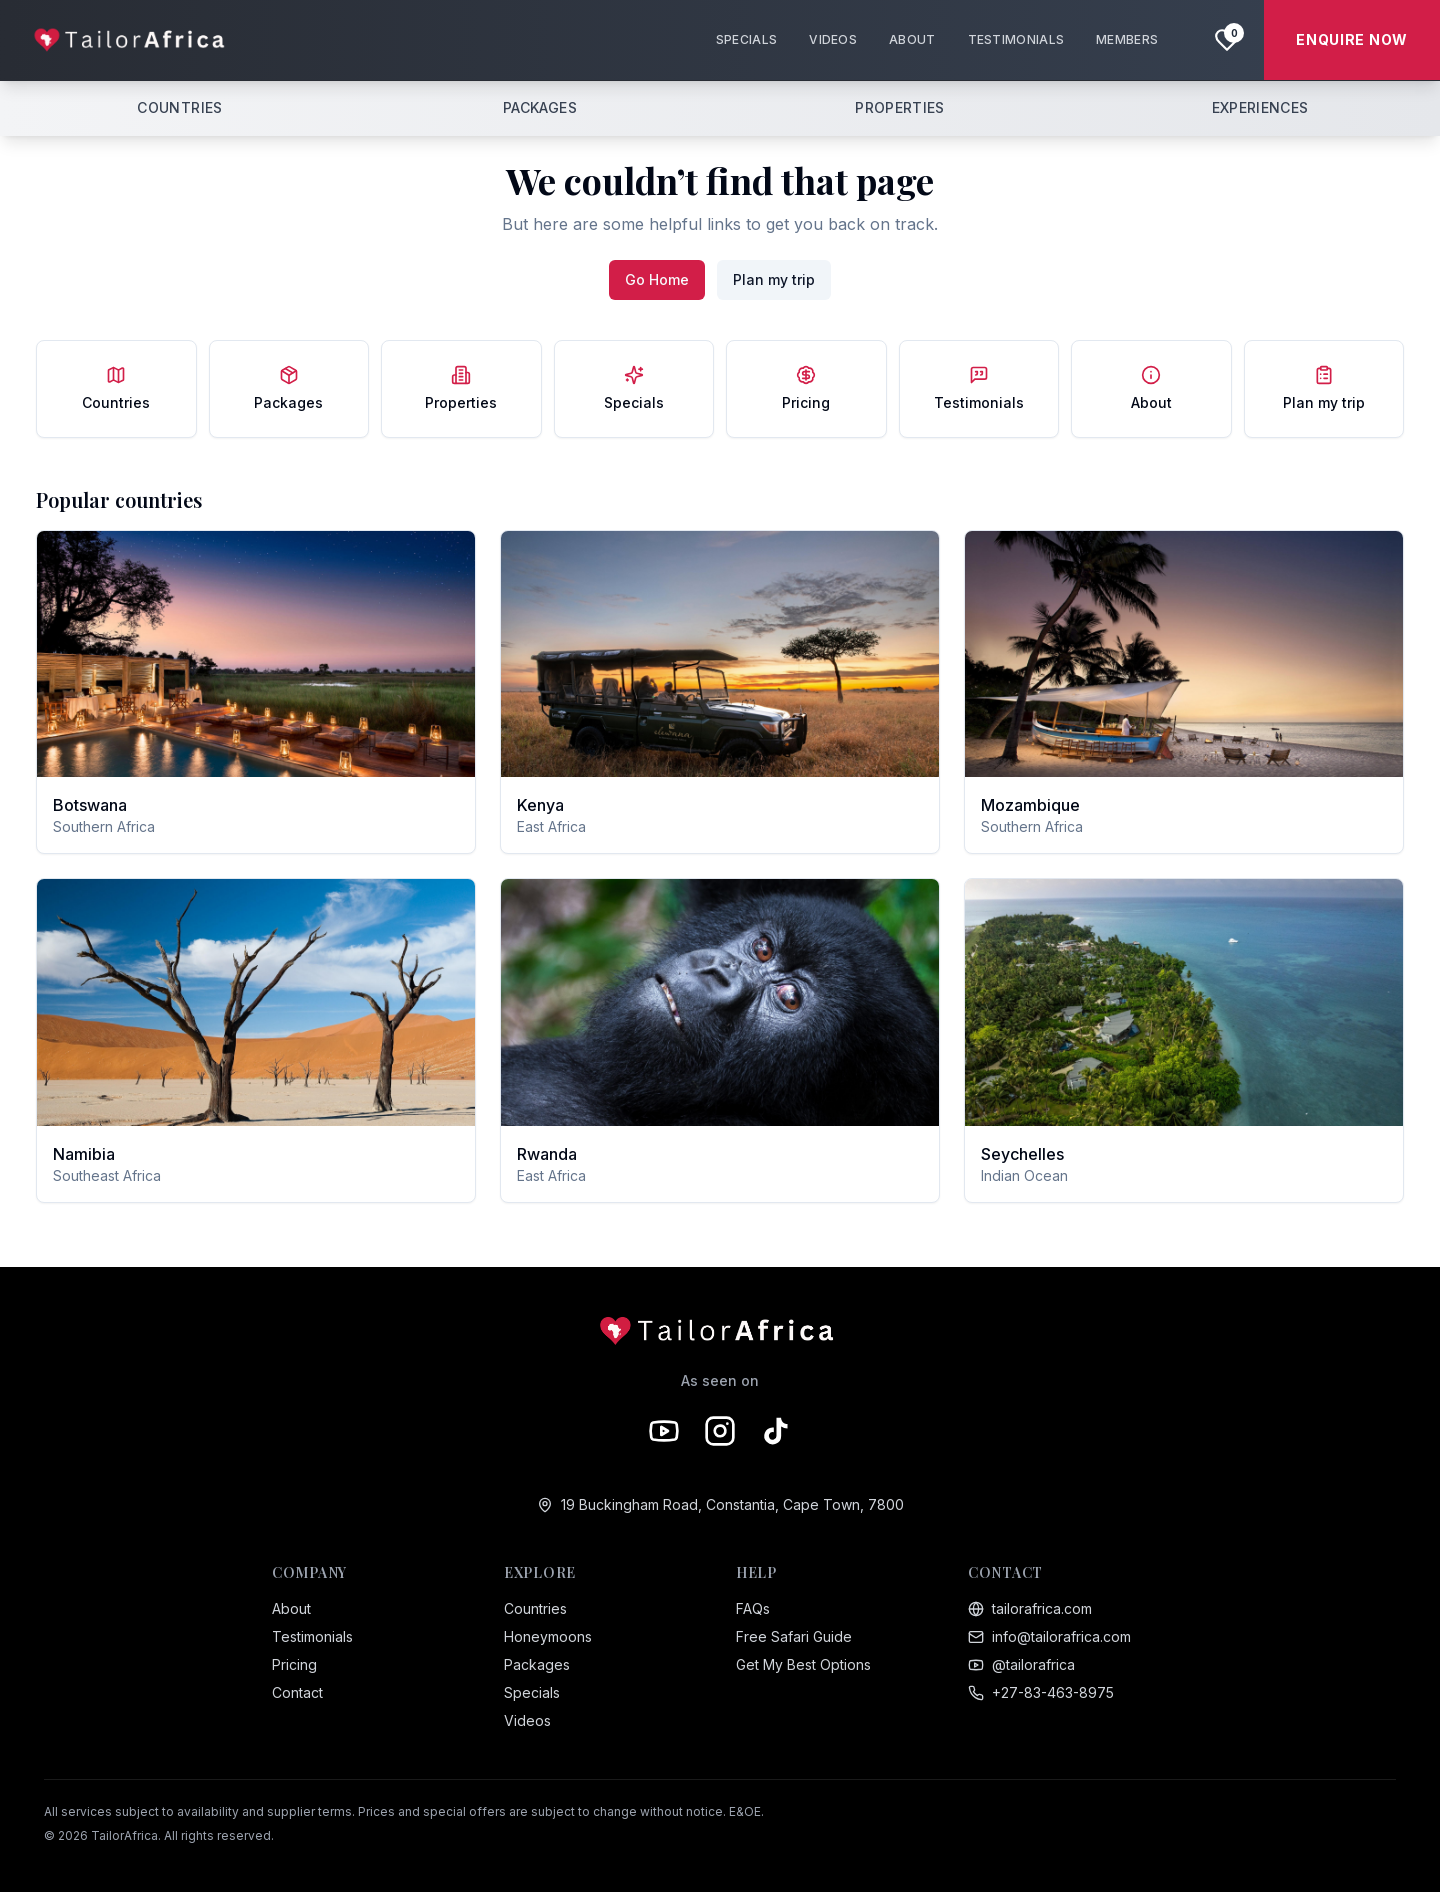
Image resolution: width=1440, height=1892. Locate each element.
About (291, 1608)
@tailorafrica (1021, 1664)
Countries (535, 1608)
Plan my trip (774, 279)
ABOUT (912, 39)
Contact (297, 1692)
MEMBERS (1127, 39)
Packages (537, 1664)
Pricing (294, 1664)
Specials (532, 1692)
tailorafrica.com (1030, 1608)
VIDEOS (833, 39)
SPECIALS (746, 39)
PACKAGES (540, 107)
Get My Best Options (803, 1664)
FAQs (753, 1608)
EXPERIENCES (1260, 107)
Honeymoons (548, 1636)
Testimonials (312, 1636)
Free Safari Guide (794, 1636)
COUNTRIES (179, 107)
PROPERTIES (900, 107)
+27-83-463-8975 (1041, 1692)
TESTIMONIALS (1016, 39)
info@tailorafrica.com (1049, 1636)
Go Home (657, 279)
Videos (527, 1720)
